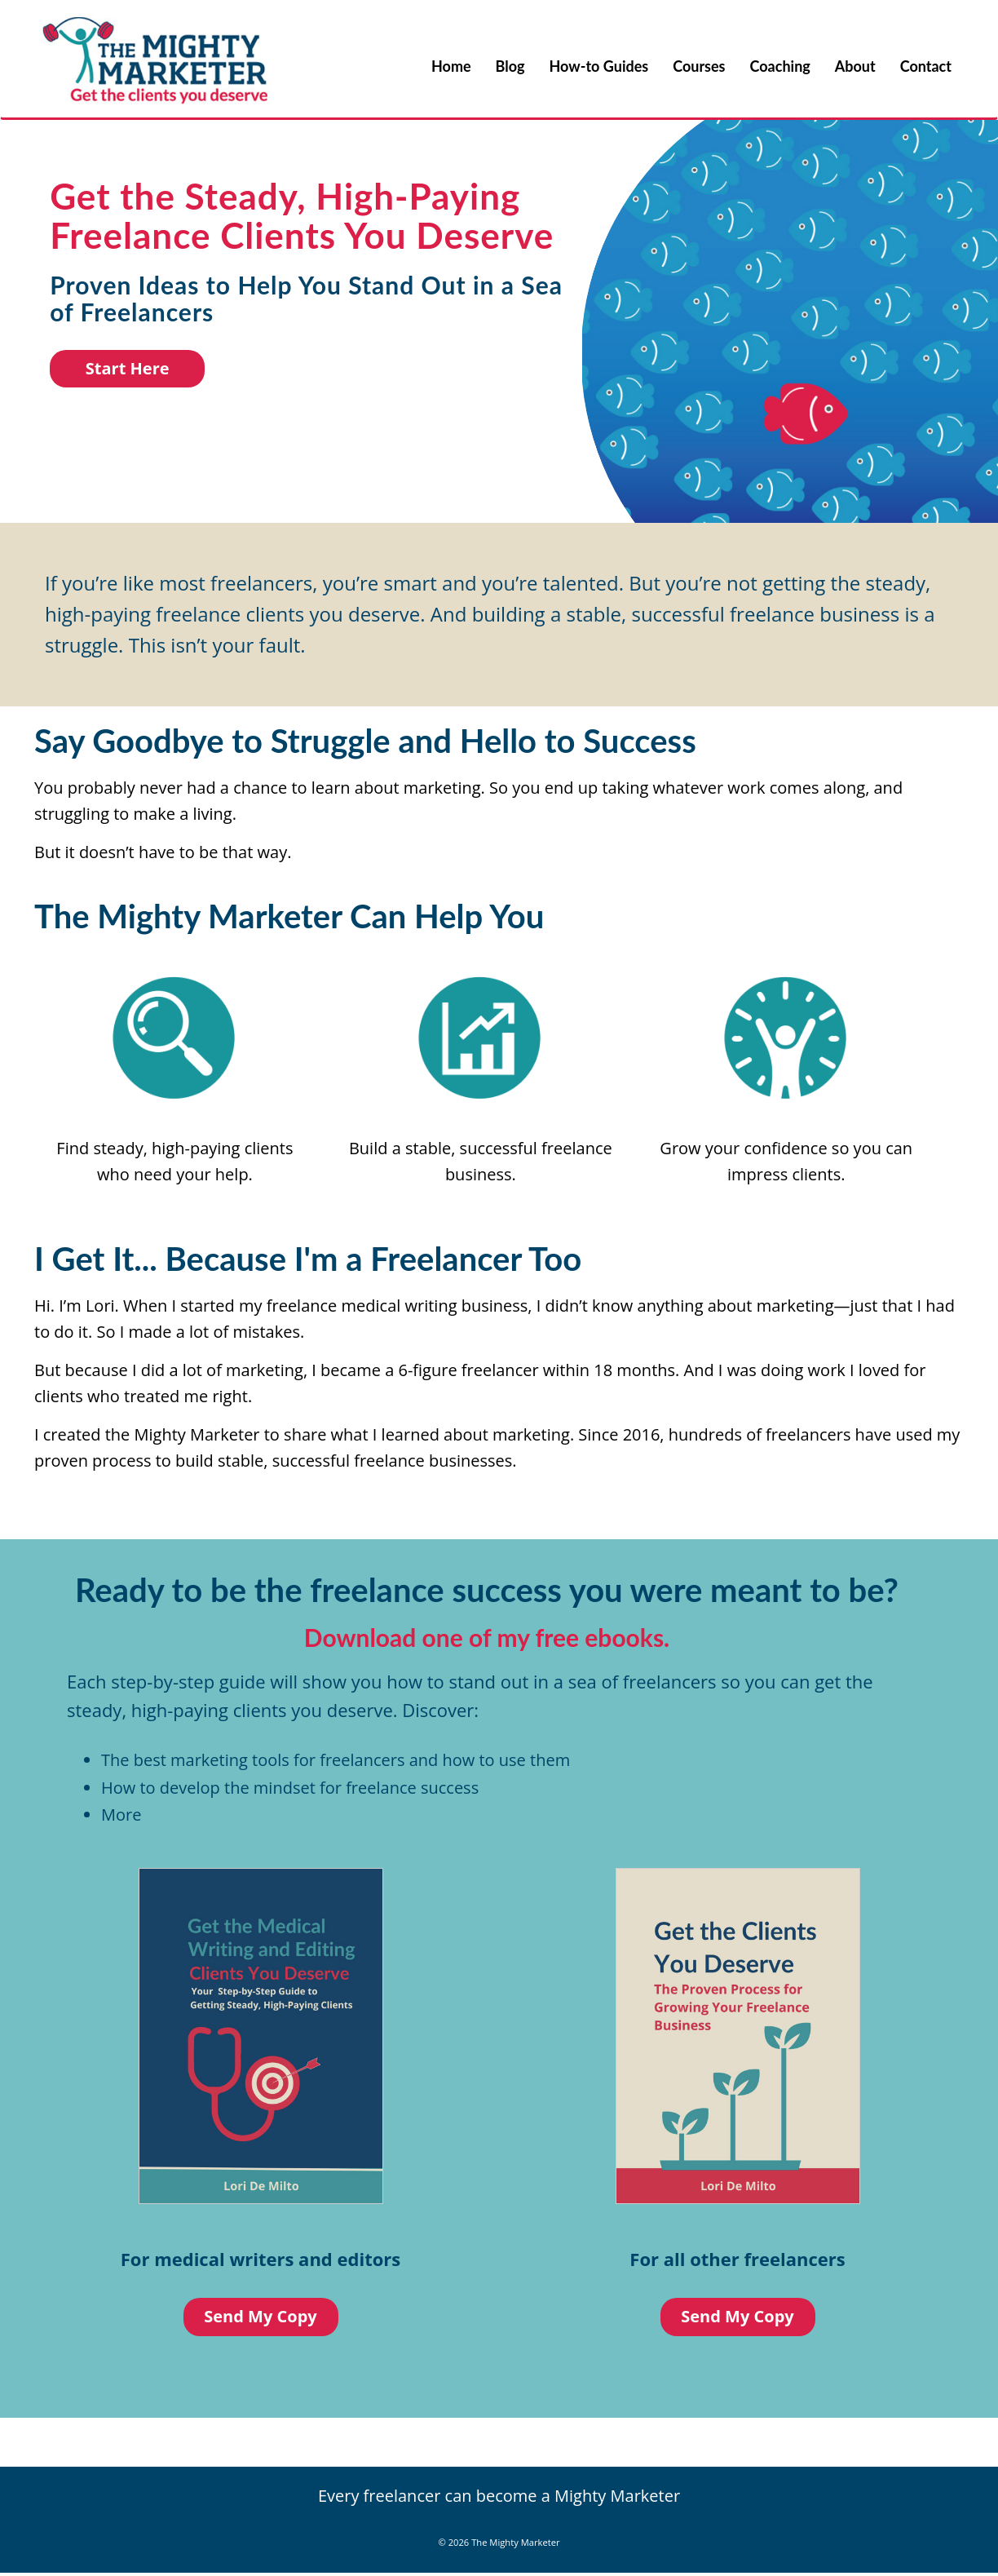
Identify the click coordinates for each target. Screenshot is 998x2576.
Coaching (780, 66)
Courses (699, 66)
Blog (510, 66)
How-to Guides (599, 66)
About (855, 66)
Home (451, 66)
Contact (926, 66)
